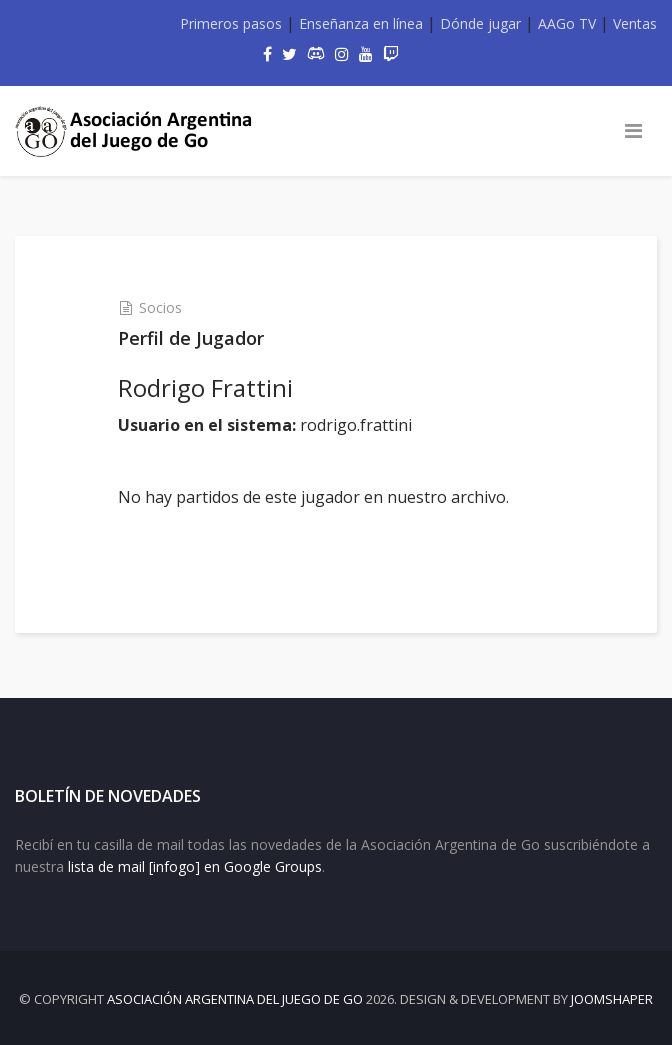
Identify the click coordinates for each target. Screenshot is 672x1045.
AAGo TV (567, 23)
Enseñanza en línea (361, 23)
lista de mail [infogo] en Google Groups (195, 866)
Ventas (635, 23)
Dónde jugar (480, 23)
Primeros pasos (231, 23)
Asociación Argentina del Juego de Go (235, 999)
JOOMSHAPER (612, 999)
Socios (160, 307)
